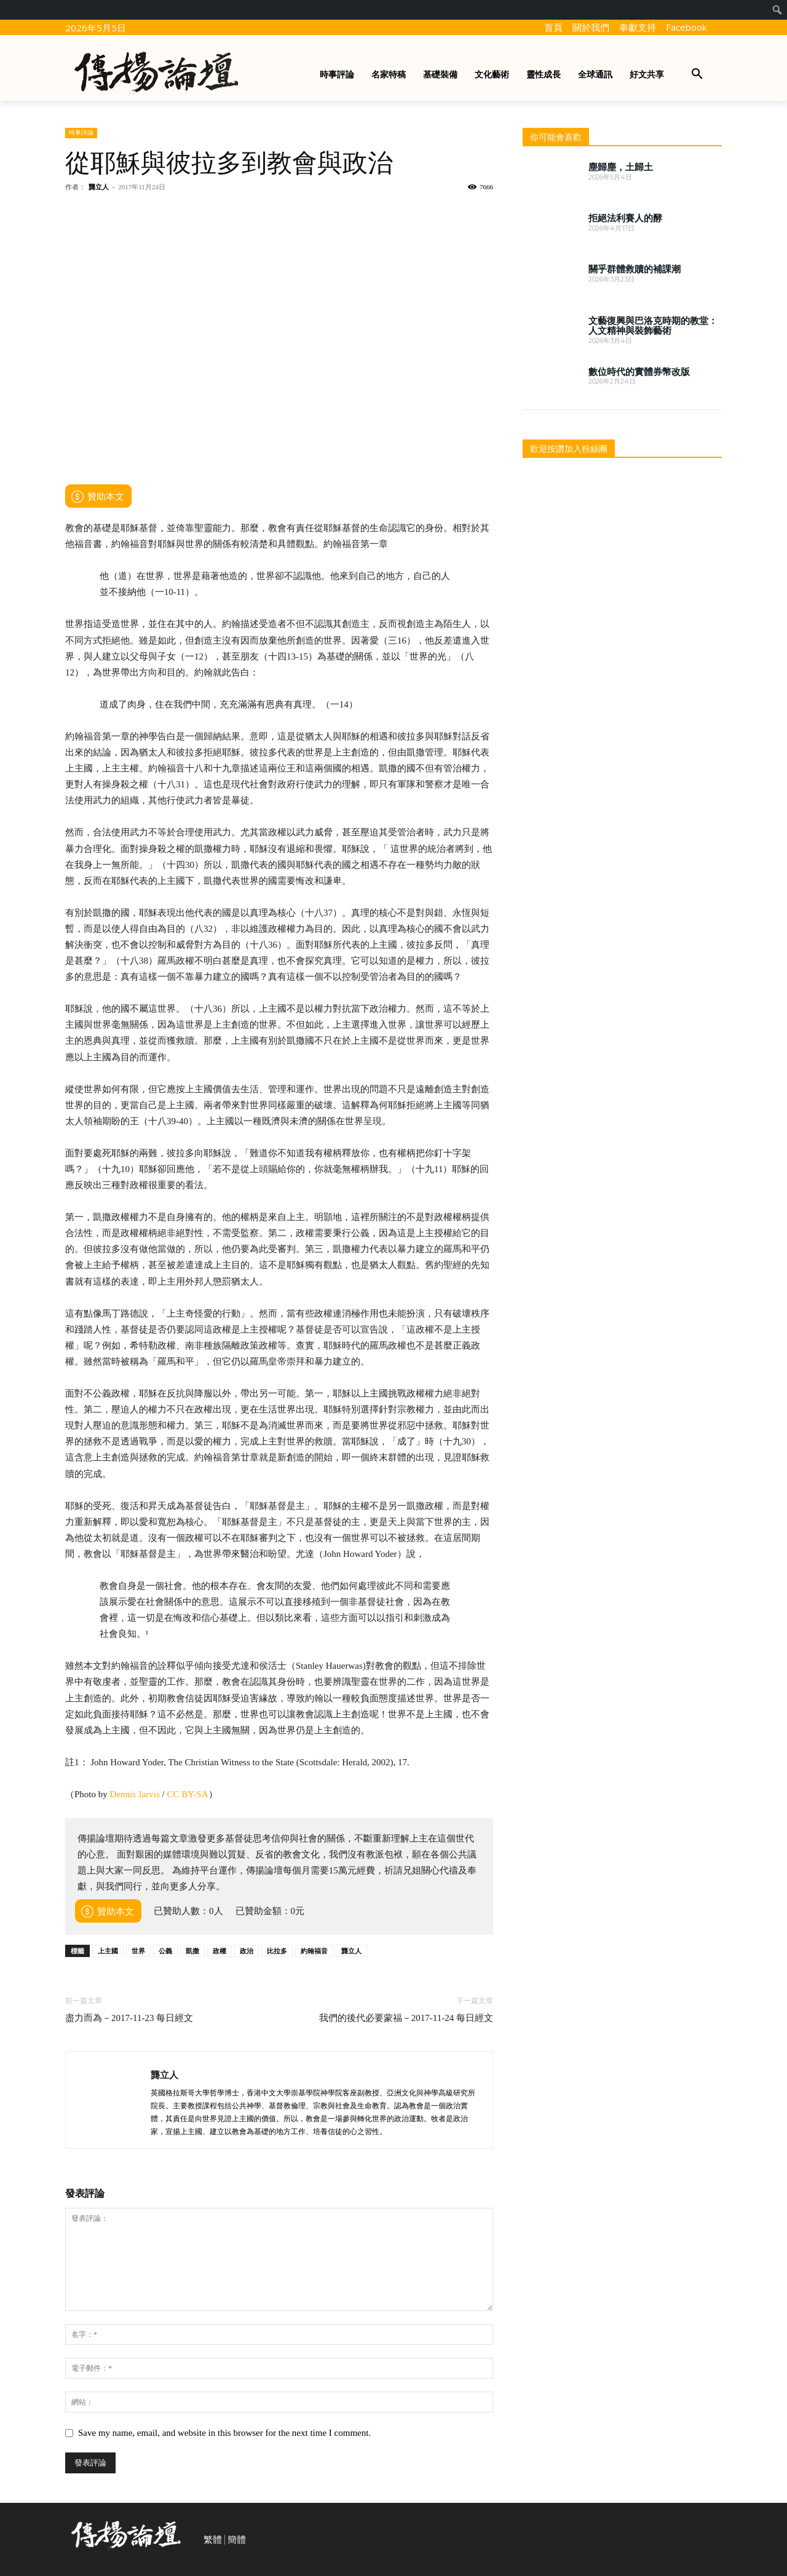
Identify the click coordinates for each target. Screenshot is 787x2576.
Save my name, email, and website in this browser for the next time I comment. (224, 2433)
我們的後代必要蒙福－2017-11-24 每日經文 (406, 2018)
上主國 (108, 1951)
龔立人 (99, 187)
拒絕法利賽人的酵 (625, 218)
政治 (246, 1951)
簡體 (236, 2540)
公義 (165, 1951)
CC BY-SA (187, 1794)
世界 (138, 1951)
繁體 (213, 2540)
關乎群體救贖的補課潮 (634, 269)
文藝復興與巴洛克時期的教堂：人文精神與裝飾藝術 (653, 326)
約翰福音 (314, 1951)
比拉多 (277, 1951)
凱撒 (192, 1951)
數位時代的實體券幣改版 (639, 371)
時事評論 (81, 132)
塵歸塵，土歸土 (620, 167)
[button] (697, 74)
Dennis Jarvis (135, 1794)
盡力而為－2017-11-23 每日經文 (129, 2018)
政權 (219, 1951)
